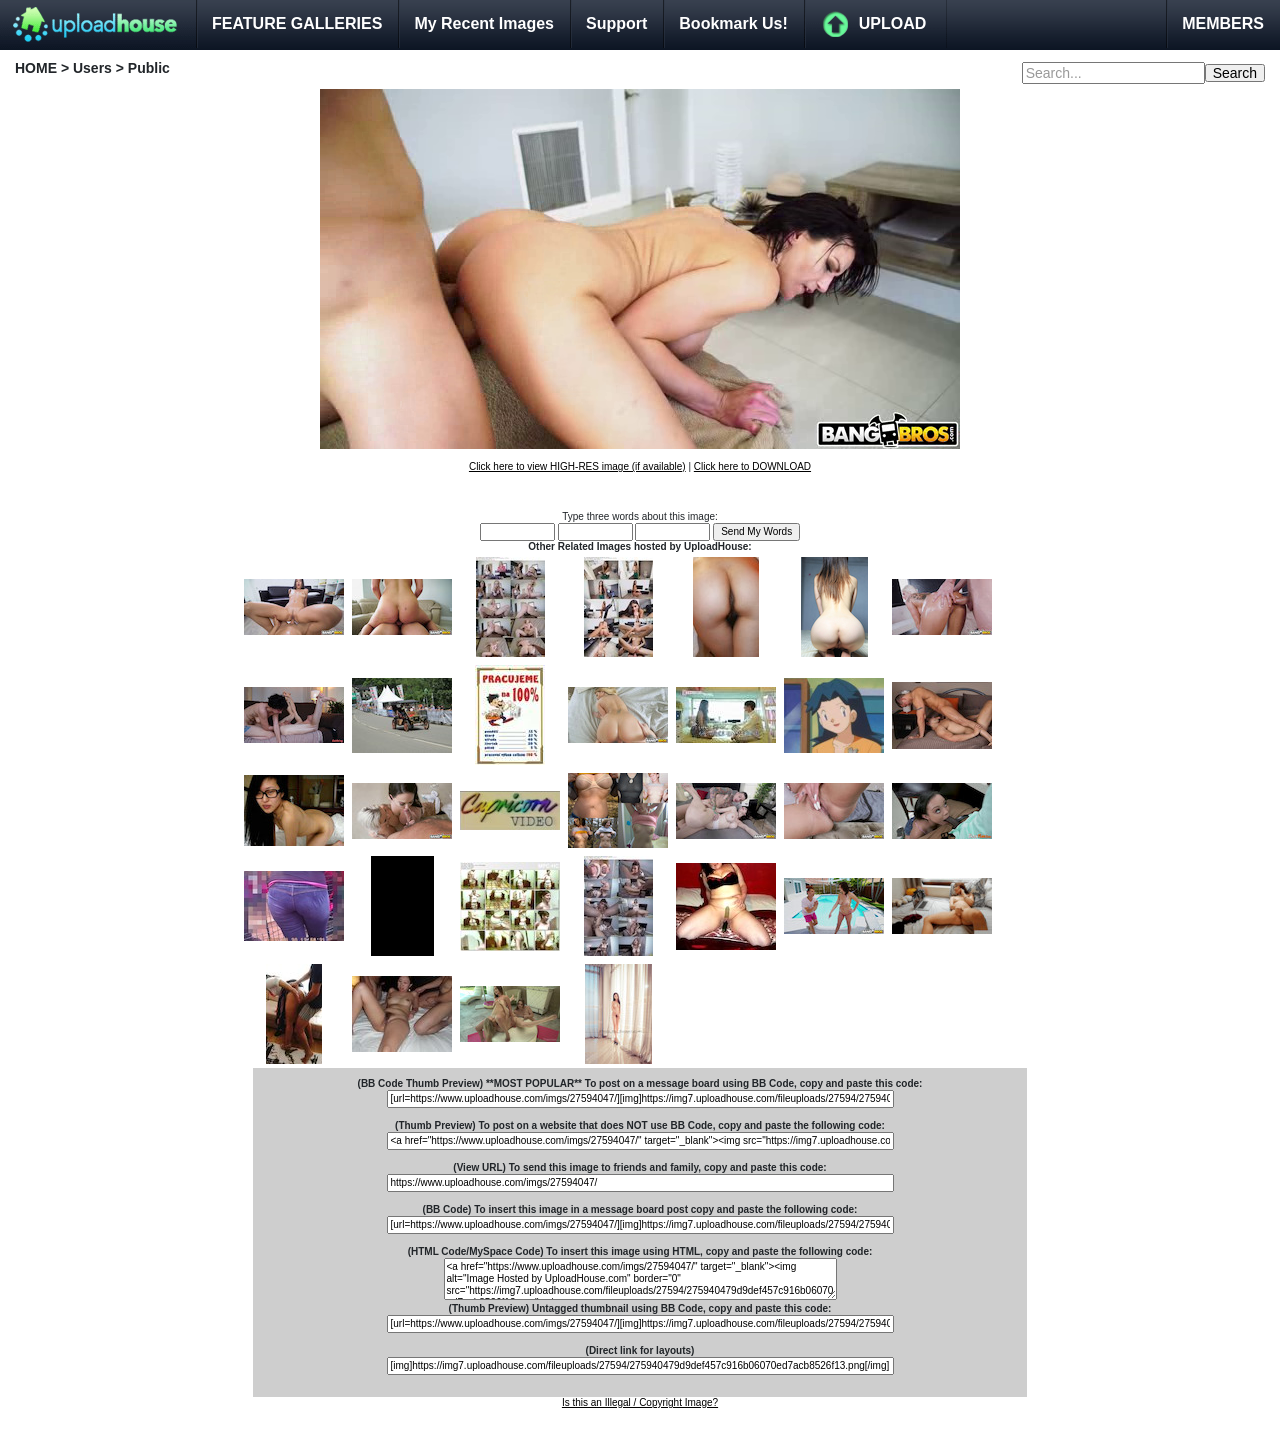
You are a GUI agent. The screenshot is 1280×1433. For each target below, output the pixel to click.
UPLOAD (893, 23)
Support (616, 23)
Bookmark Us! (733, 23)
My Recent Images (484, 23)
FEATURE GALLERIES (297, 23)
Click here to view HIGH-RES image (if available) (577, 466)
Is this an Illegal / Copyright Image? (640, 1402)
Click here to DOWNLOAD (752, 466)
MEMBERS (1223, 23)
